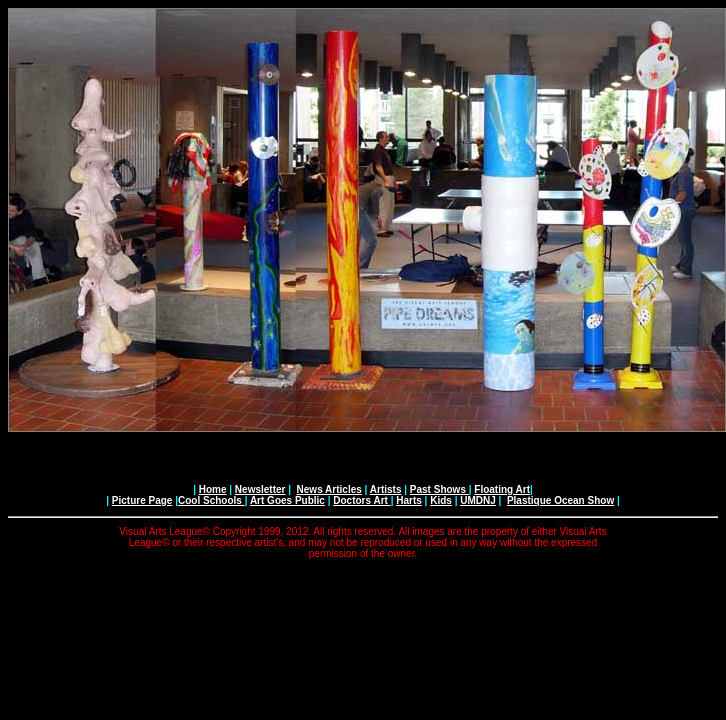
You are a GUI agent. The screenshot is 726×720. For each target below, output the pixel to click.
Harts (409, 500)
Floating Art (502, 489)
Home (213, 489)
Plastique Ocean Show (560, 500)
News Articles (329, 489)
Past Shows (439, 489)
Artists (386, 489)
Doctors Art (361, 500)
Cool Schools (211, 500)
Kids (441, 500)
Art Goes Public (287, 500)
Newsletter (260, 489)
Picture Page (142, 500)
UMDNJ (478, 500)
